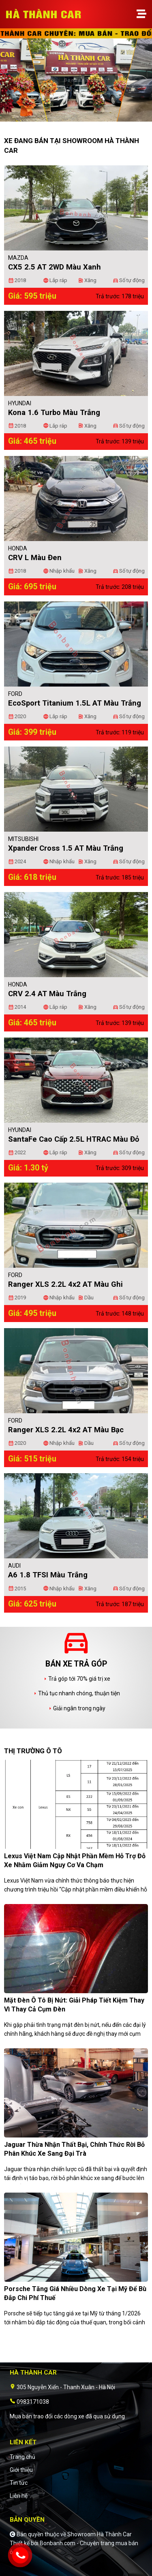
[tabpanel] (76, 79)
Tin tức (19, 2483)
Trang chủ (22, 2457)
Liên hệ (19, 2496)
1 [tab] (72, 117)
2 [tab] (80, 117)
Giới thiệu (21, 2470)
